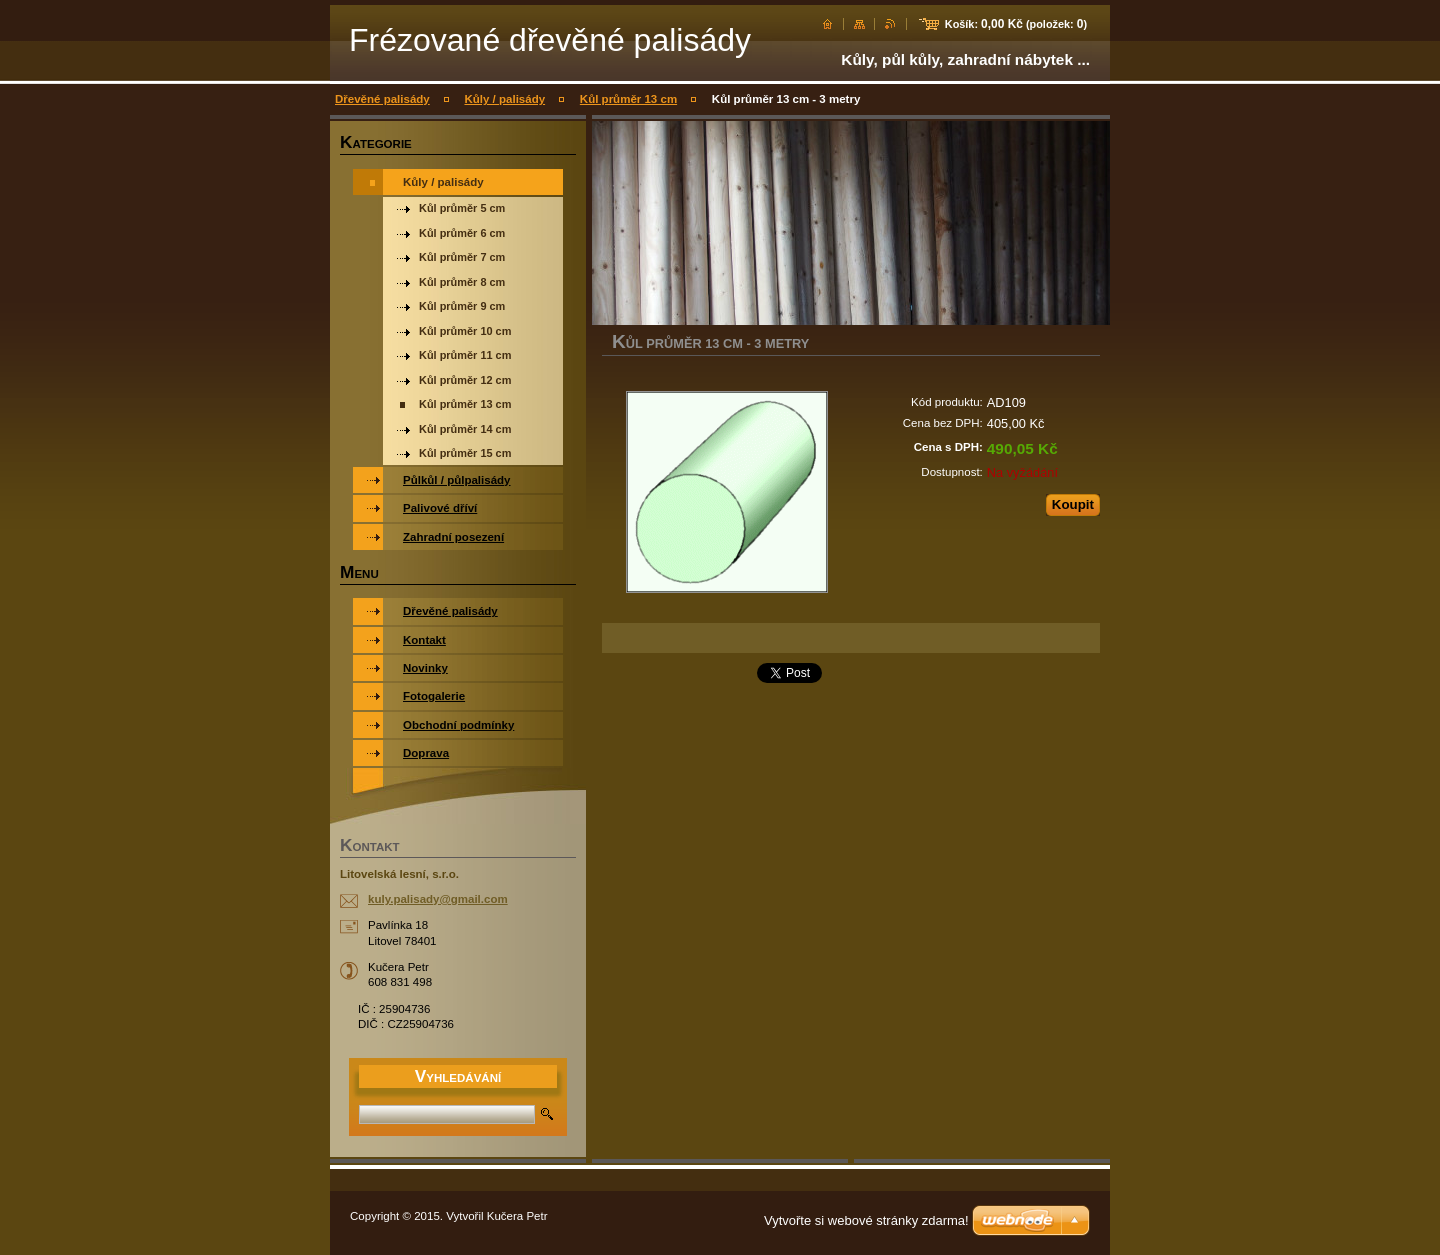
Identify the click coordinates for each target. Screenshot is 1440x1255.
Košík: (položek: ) (1016, 24)
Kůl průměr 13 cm (628, 99)
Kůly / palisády (504, 99)
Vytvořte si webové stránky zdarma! (866, 1220)
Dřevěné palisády (382, 99)
